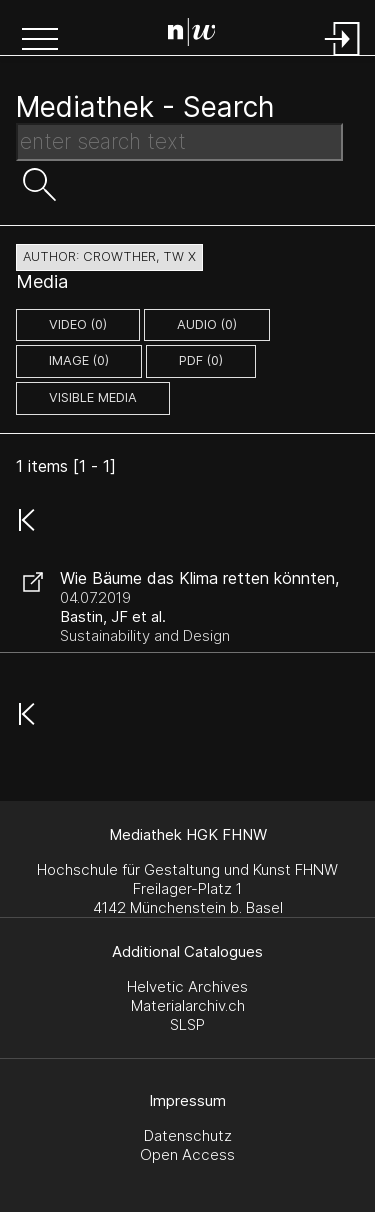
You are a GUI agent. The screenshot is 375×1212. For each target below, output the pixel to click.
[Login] (343, 57)
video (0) (78, 324)
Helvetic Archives (187, 986)
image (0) (79, 360)
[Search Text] (179, 142)
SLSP (187, 1024)
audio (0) (207, 324)
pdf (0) (201, 360)
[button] (40, 41)
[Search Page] (192, 35)
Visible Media (93, 397)
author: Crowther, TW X (109, 256)
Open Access (187, 1154)
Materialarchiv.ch (188, 1005)
